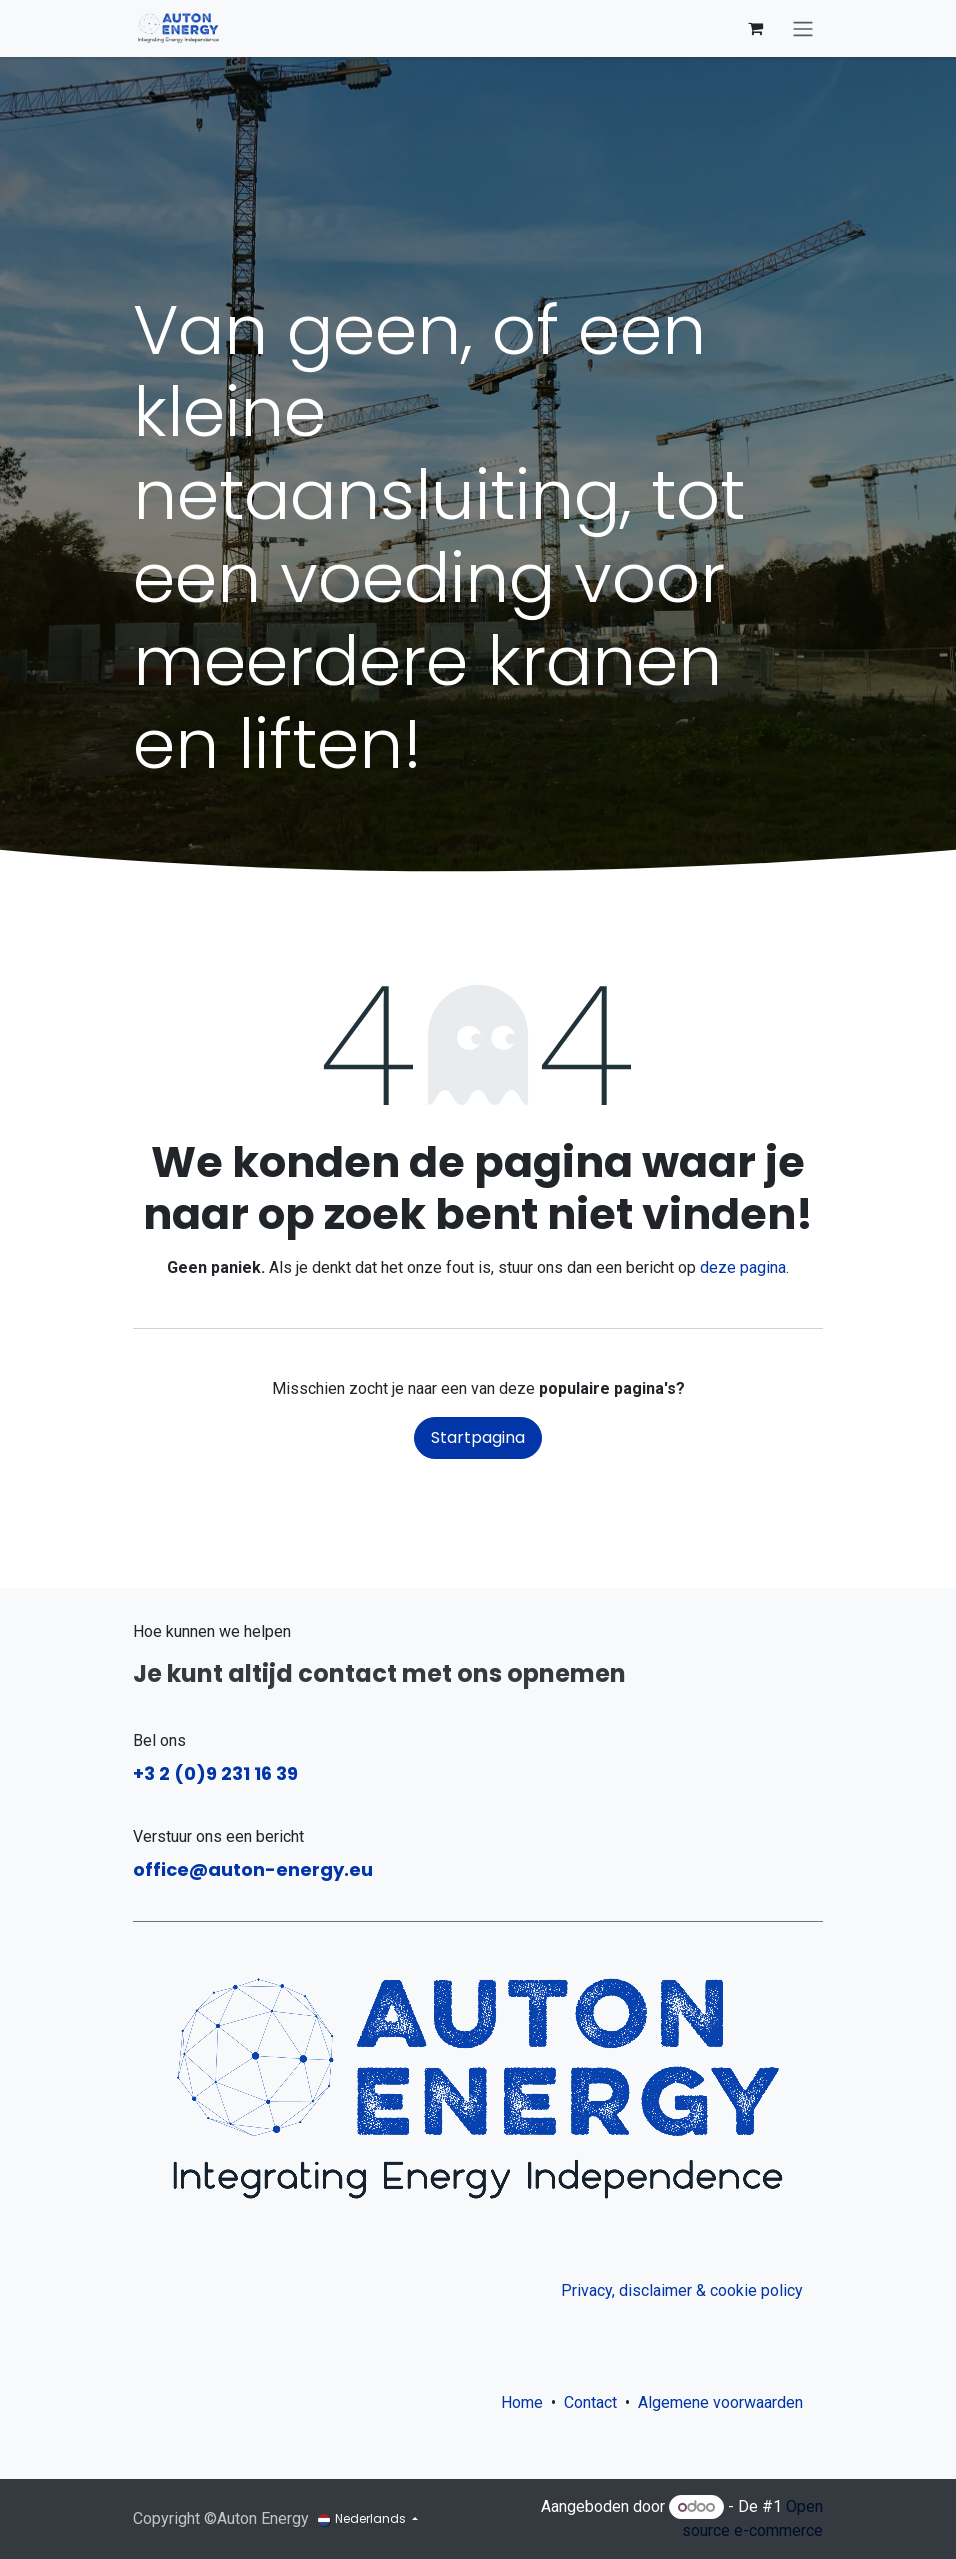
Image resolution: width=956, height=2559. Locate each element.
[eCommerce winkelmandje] (755, 28)
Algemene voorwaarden (724, 2402)
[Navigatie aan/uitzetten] (803, 28)
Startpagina (478, 1437)
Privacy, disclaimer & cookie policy (682, 2290)
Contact (590, 2402)
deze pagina (743, 1267)
